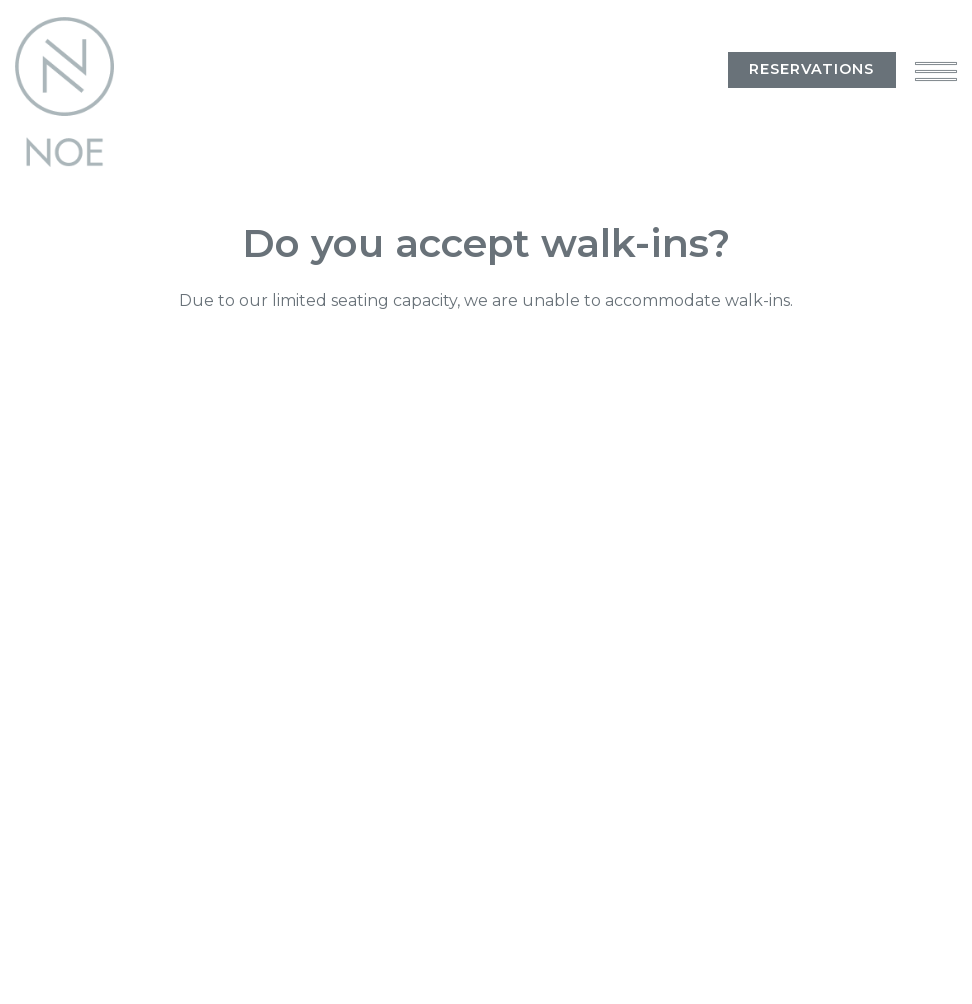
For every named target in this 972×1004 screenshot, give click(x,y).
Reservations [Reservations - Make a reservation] (811, 69)
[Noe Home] (70, 91)
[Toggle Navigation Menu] (936, 71)
